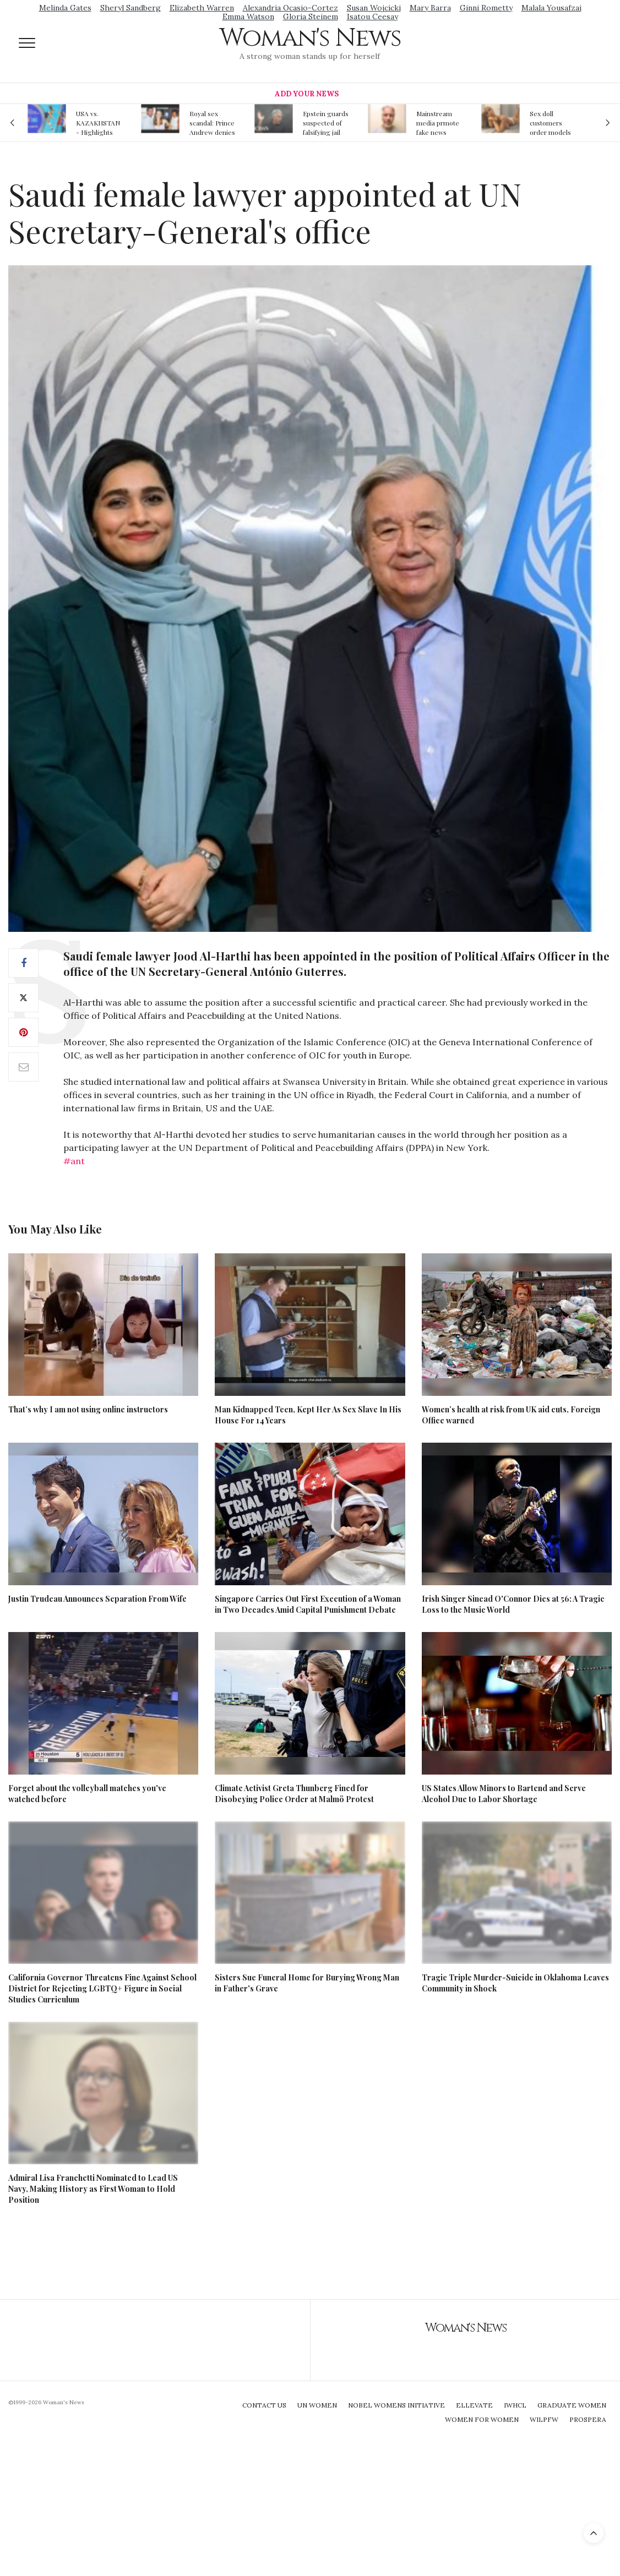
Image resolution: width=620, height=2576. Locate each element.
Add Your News (307, 94)
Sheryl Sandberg (130, 8)
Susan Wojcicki (374, 8)
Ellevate (474, 2405)
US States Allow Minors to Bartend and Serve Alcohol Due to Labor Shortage (504, 1793)
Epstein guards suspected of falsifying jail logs (326, 123)
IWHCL (515, 2405)
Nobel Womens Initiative (396, 2405)
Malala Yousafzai (551, 8)
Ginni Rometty (486, 8)
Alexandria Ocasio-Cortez (290, 8)
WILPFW (544, 2419)
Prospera (587, 2419)
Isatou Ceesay (372, 16)
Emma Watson (248, 16)
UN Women (317, 2405)
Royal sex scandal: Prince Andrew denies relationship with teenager (212, 123)
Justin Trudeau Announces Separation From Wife (97, 1598)
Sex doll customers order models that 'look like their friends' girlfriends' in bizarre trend (550, 123)
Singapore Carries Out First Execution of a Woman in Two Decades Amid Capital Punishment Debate (308, 1604)
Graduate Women (571, 2405)
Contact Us (264, 2405)
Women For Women (482, 2419)
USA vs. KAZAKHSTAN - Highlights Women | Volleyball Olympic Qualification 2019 (98, 123)
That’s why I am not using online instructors (88, 1409)
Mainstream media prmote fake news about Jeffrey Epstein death (437, 123)
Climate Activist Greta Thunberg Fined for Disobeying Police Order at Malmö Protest (294, 1793)
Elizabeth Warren (202, 8)
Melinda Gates (65, 8)
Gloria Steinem (310, 16)
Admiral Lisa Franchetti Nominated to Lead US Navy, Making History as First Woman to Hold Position (93, 2189)
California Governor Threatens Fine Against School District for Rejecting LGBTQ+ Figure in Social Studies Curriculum (102, 1988)
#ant (74, 1160)
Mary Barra (430, 8)
